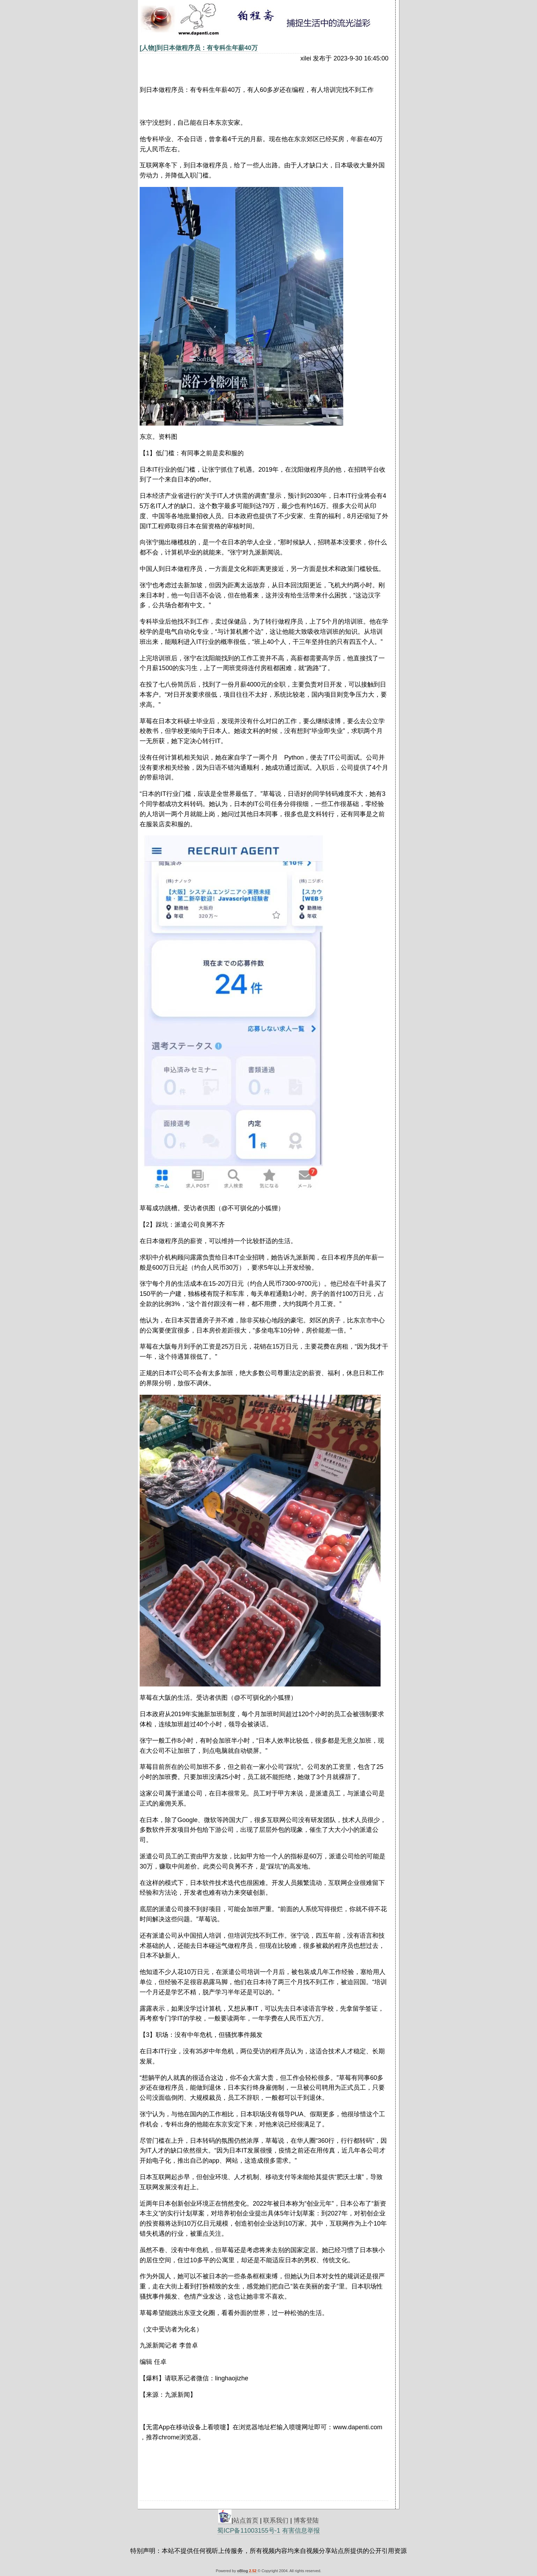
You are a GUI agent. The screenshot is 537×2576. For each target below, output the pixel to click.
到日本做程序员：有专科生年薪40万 (207, 47)
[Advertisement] (106, 175)
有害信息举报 (301, 2530)
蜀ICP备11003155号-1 (248, 2530)
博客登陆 (306, 2520)
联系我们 (275, 2520)
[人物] (148, 47)
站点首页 (245, 2520)
